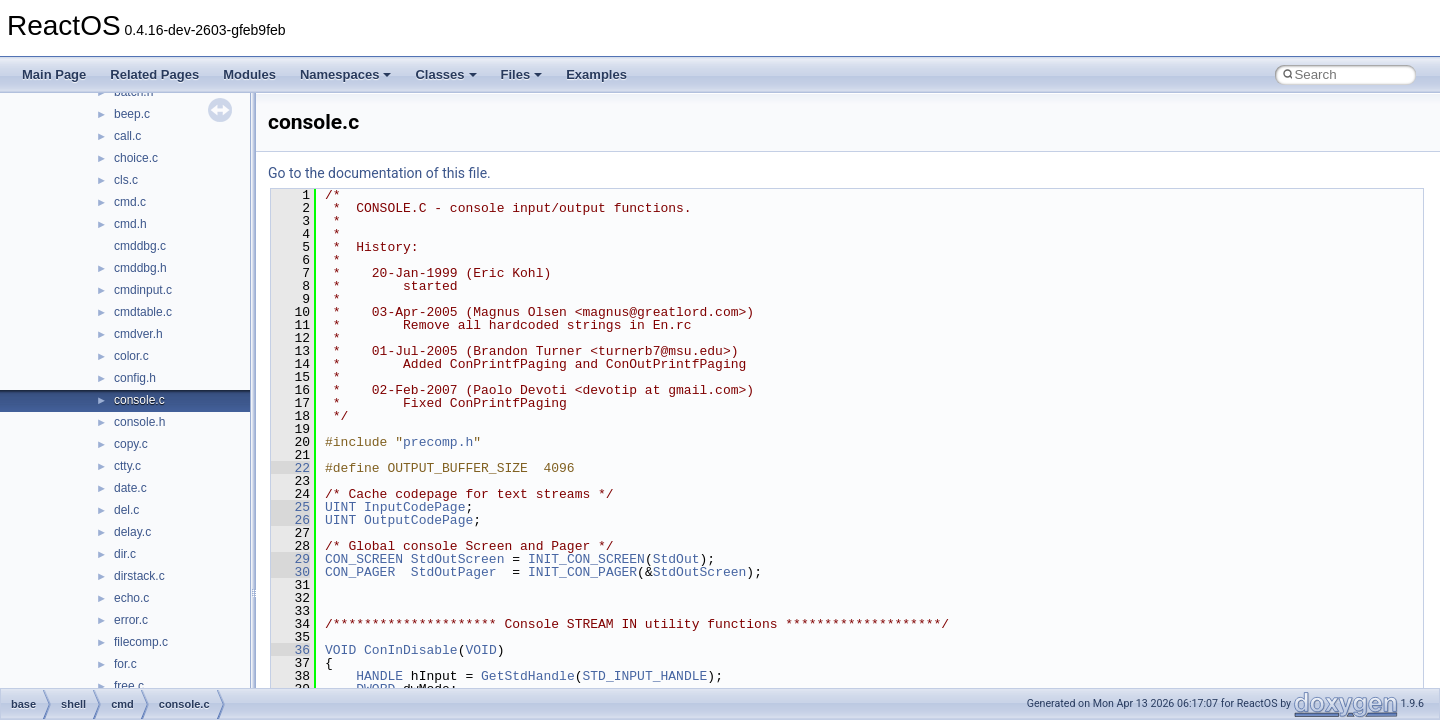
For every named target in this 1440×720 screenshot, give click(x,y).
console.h (139, 422)
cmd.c (130, 202)
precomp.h (438, 442)
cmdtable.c (143, 312)
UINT (340, 507)
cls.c (126, 180)
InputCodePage (414, 507)
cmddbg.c (140, 246)
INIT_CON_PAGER (582, 572)
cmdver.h (138, 334)
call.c (127, 136)
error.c (131, 620)
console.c (139, 400)
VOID (340, 650)
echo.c (131, 598)
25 (290, 507)
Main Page (54, 74)
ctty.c (127, 466)
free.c (129, 686)
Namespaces (346, 74)
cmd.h (130, 224)
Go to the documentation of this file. (379, 173)
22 (290, 468)
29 (290, 559)
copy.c (131, 444)
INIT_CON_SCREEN (586, 559)
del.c (126, 510)
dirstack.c (139, 576)
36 (290, 650)
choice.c (136, 158)
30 (290, 572)
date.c (130, 488)
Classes (445, 74)
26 (290, 520)
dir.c (125, 554)
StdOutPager (454, 572)
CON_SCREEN (364, 559)
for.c (125, 664)
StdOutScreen (458, 559)
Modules (249, 74)
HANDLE (379, 676)
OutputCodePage (418, 520)
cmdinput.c (143, 290)
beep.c (132, 114)
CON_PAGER (360, 572)
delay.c (132, 532)
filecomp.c (141, 642)
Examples (596, 74)
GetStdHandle (528, 676)
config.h (135, 378)
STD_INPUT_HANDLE (644, 676)
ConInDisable (411, 650)
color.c (131, 356)
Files (522, 74)
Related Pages (154, 74)
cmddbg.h (140, 268)
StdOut (676, 559)
